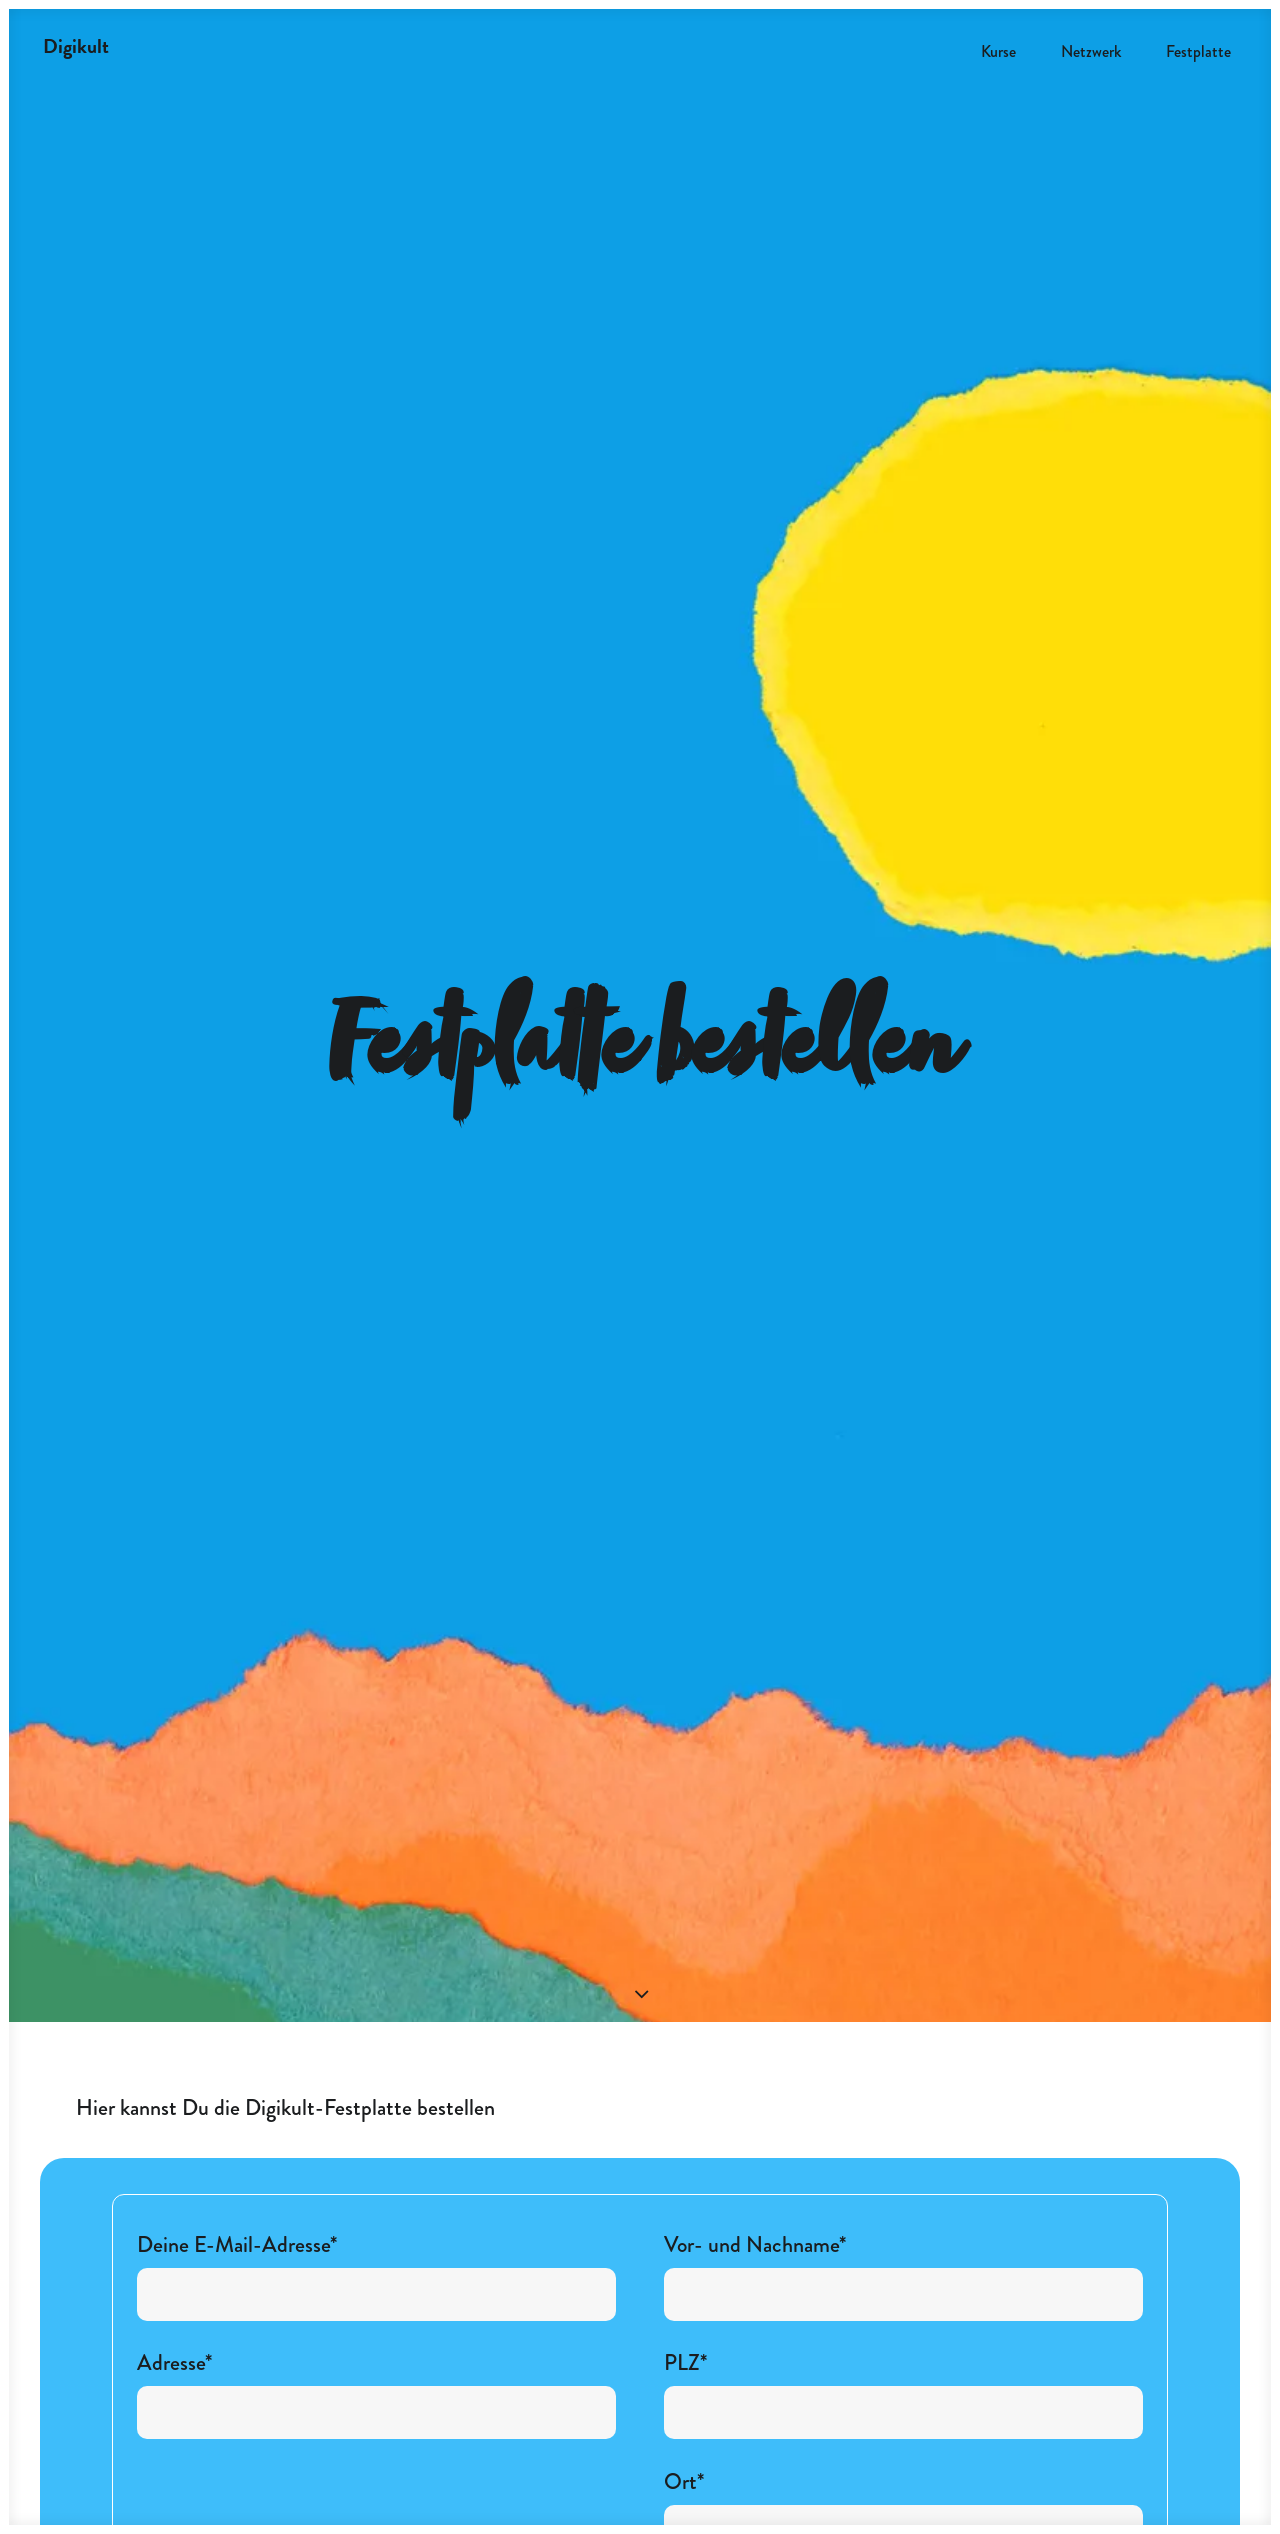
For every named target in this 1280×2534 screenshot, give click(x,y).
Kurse (998, 51)
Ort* (903, 2327)
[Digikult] (76, 46)
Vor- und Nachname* (903, 2091)
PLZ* (903, 2209)
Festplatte (1198, 51)
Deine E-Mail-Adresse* (376, 2091)
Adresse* (376, 2209)
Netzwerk (1091, 51)
